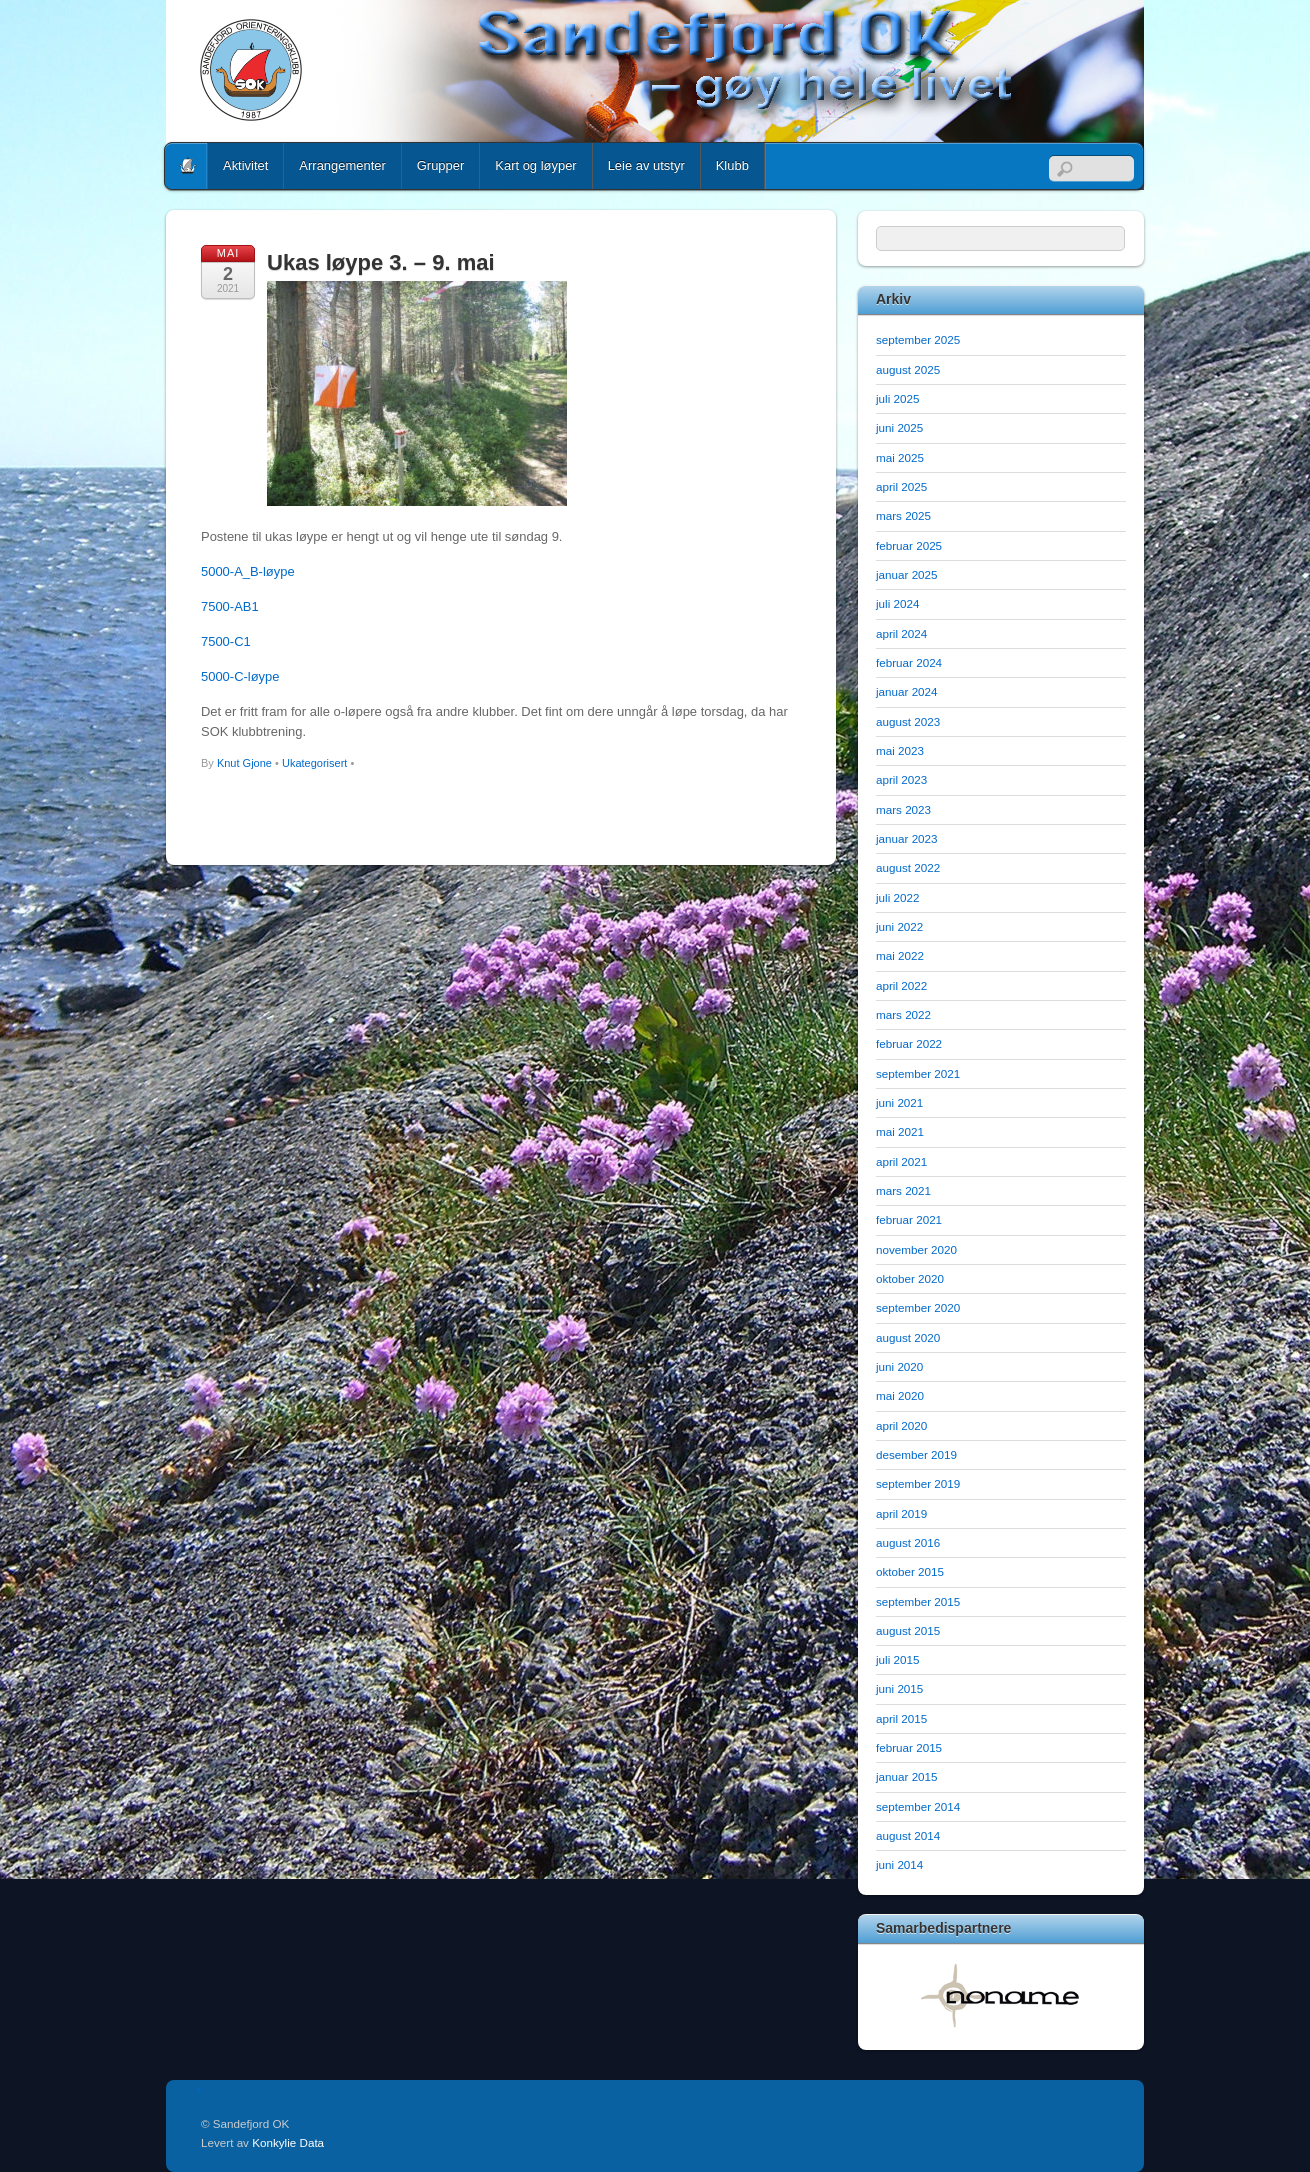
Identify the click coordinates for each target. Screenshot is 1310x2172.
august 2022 (908, 867)
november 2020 (916, 1249)
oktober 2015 (910, 1571)
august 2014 (908, 1835)
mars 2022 (903, 1014)
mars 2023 (903, 809)
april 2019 (901, 1513)
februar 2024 (909, 662)
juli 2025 (897, 398)
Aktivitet (245, 165)
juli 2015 (897, 1659)
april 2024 (901, 633)
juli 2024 (897, 603)
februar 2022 (909, 1043)
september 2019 (918, 1483)
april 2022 (901, 985)
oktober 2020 (910, 1278)
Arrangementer (342, 165)
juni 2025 (899, 427)
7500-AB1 (230, 606)
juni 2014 (899, 1864)
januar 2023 (907, 838)
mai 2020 (900, 1395)
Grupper (441, 165)
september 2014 (918, 1806)
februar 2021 (909, 1219)
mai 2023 (900, 750)
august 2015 (908, 1630)
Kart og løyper (535, 165)
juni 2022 (899, 926)
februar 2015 (909, 1747)
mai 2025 (900, 457)
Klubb (732, 165)
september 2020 (918, 1307)
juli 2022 (897, 897)
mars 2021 (903, 1190)
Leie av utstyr (646, 165)
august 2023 (908, 721)
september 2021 (918, 1073)
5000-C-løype (240, 676)
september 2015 (918, 1601)
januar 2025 (907, 574)
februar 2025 (909, 545)
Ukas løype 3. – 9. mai (381, 262)
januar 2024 (907, 691)
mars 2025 (903, 515)
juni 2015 (899, 1688)
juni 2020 (899, 1366)
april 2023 (901, 779)
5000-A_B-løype (248, 571)
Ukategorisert (314, 763)
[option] (1001, 1995)
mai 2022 (900, 955)
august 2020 (908, 1337)
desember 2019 (916, 1454)
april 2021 (901, 1161)
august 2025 (908, 369)
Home (188, 166)
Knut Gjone (244, 763)
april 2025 (901, 486)
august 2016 (908, 1542)
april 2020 (901, 1425)
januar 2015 (907, 1776)
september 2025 (918, 339)
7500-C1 (226, 641)
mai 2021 (900, 1131)
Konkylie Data (288, 2142)
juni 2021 (899, 1102)
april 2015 (901, 1718)
